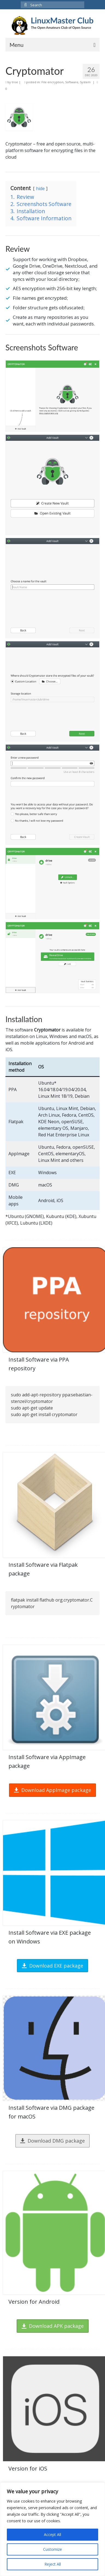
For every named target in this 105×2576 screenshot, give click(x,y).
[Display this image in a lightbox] (52, 396)
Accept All (52, 2534)
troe (15, 82)
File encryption (52, 82)
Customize (52, 2549)
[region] (52, 2529)
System (85, 82)
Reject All (52, 2564)
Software (71, 82)
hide (40, 188)
